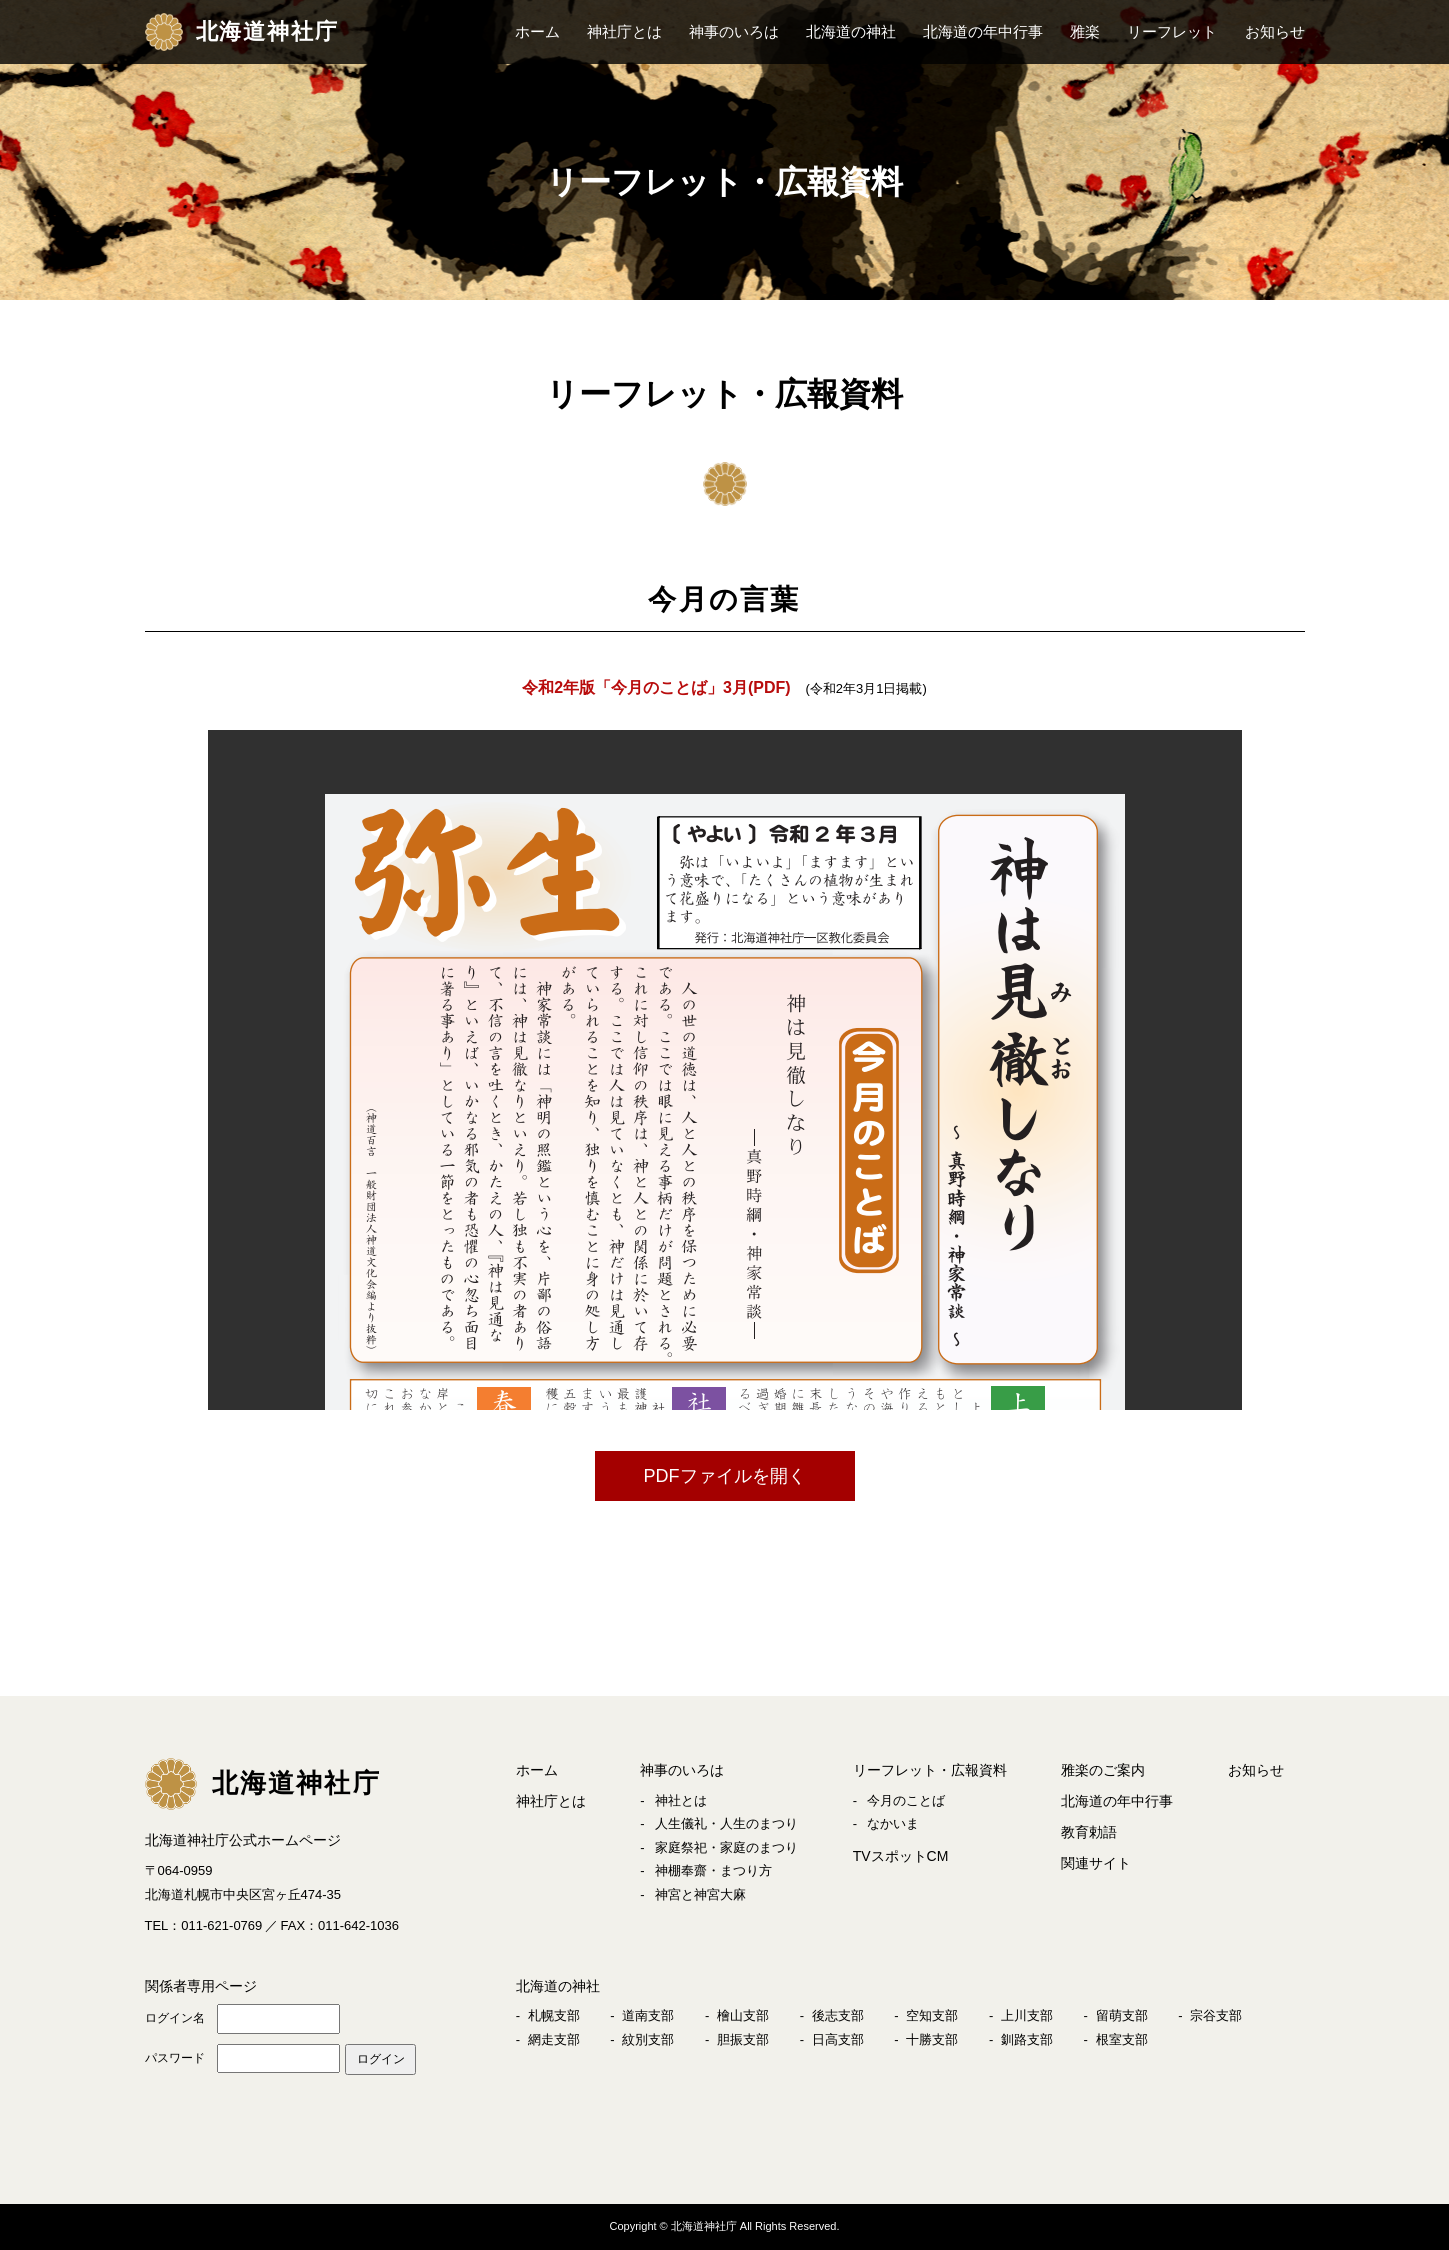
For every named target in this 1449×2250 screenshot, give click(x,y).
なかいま (893, 1823)
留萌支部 (1122, 2015)
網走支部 (554, 2039)
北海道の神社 (851, 31)
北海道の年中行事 (983, 31)
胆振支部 (743, 2039)
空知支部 (932, 2015)
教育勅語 (1089, 1832)
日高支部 (838, 2039)
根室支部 (1122, 2039)
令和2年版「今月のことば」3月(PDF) (656, 687)
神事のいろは (734, 31)
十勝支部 (932, 2039)
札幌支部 (554, 2015)
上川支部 (1027, 2015)
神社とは (681, 1800)
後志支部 (838, 2015)
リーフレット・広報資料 (930, 1770)
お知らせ (1275, 31)
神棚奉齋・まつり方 (713, 1870)
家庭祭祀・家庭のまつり (726, 1847)
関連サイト (1096, 1863)
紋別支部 (648, 2039)
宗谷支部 (1216, 2015)
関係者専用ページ (201, 1986)
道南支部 (648, 2015)
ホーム (537, 31)
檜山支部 (743, 2015)
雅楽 (1085, 31)
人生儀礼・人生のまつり (726, 1823)
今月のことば (906, 1800)
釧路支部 (1027, 2039)
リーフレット (1172, 31)
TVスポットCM (901, 1856)
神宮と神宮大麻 (700, 1894)
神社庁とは (624, 31)
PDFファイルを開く (725, 1476)
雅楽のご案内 (1103, 1770)
